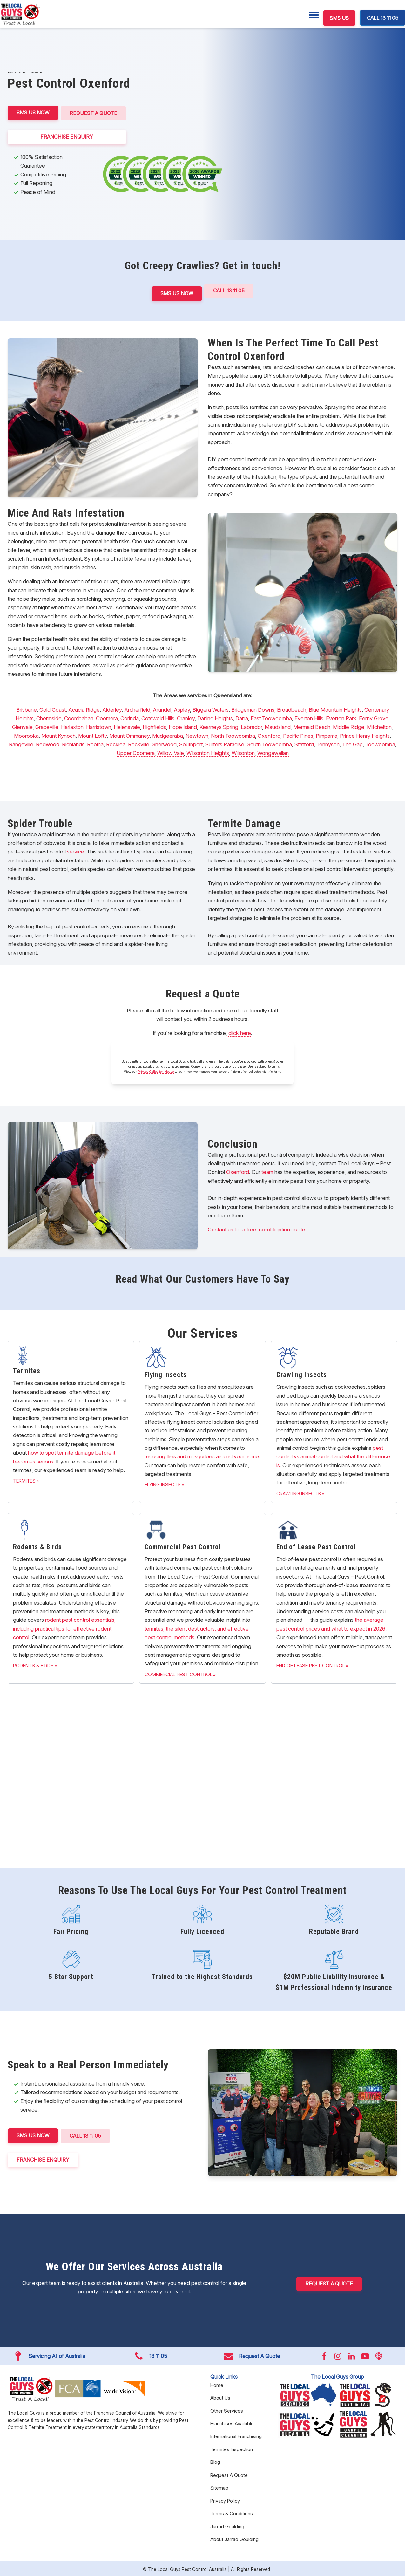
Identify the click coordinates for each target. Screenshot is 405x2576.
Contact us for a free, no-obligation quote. (257, 1228)
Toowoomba (380, 743)
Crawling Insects (298, 1492)
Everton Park (341, 717)
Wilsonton (243, 752)
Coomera (107, 717)
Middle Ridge (348, 726)
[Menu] (313, 15)
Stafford (304, 743)
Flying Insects (163, 1483)
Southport (191, 743)
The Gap (352, 743)
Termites (24, 1479)
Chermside (49, 717)
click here (239, 1032)
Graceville (46, 726)
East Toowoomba (271, 717)
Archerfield (137, 708)
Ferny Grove (373, 717)
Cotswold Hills (157, 717)
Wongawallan (273, 752)
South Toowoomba (269, 743)
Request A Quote (94, 112)
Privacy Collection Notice (156, 1070)
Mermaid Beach (311, 726)
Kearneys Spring (218, 726)
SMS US (339, 18)
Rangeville (21, 743)
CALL (86, 2135)
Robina (95, 743)
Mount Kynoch (58, 734)
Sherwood (164, 743)
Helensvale (127, 726)
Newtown (197, 734)
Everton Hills (308, 717)
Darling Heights (215, 717)
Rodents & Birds (33, 1664)
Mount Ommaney (129, 734)
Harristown (98, 726)
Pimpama (326, 734)
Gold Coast (52, 708)
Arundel (162, 708)
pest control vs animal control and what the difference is (333, 1455)
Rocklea (115, 743)
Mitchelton (379, 726)
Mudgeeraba (167, 734)
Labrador (251, 726)
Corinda (129, 717)
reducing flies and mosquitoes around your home (202, 1455)
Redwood (47, 743)
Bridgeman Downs (252, 708)
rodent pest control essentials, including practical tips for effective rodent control (64, 1627)
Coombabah (78, 717)
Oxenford (269, 734)
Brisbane (26, 708)
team (267, 1171)
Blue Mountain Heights (335, 708)
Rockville (138, 743)
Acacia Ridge (84, 708)
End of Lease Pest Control (310, 1664)
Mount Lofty (92, 734)
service (75, 850)
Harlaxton (72, 726)
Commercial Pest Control (179, 1673)
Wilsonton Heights (207, 752)
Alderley (112, 708)
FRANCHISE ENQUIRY (67, 136)
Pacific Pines (298, 734)
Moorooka (26, 734)
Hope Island (183, 726)
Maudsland (278, 726)
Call (229, 290)
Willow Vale (170, 752)
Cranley (186, 717)
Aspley (182, 708)
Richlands (73, 743)
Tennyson (328, 743)
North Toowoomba (233, 734)
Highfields (154, 726)
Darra (241, 717)
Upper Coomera (136, 752)
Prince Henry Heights (365, 734)
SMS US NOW (33, 112)
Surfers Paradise (224, 743)
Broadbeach (291, 708)
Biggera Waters (210, 708)
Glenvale (22, 726)
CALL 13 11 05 (382, 18)
